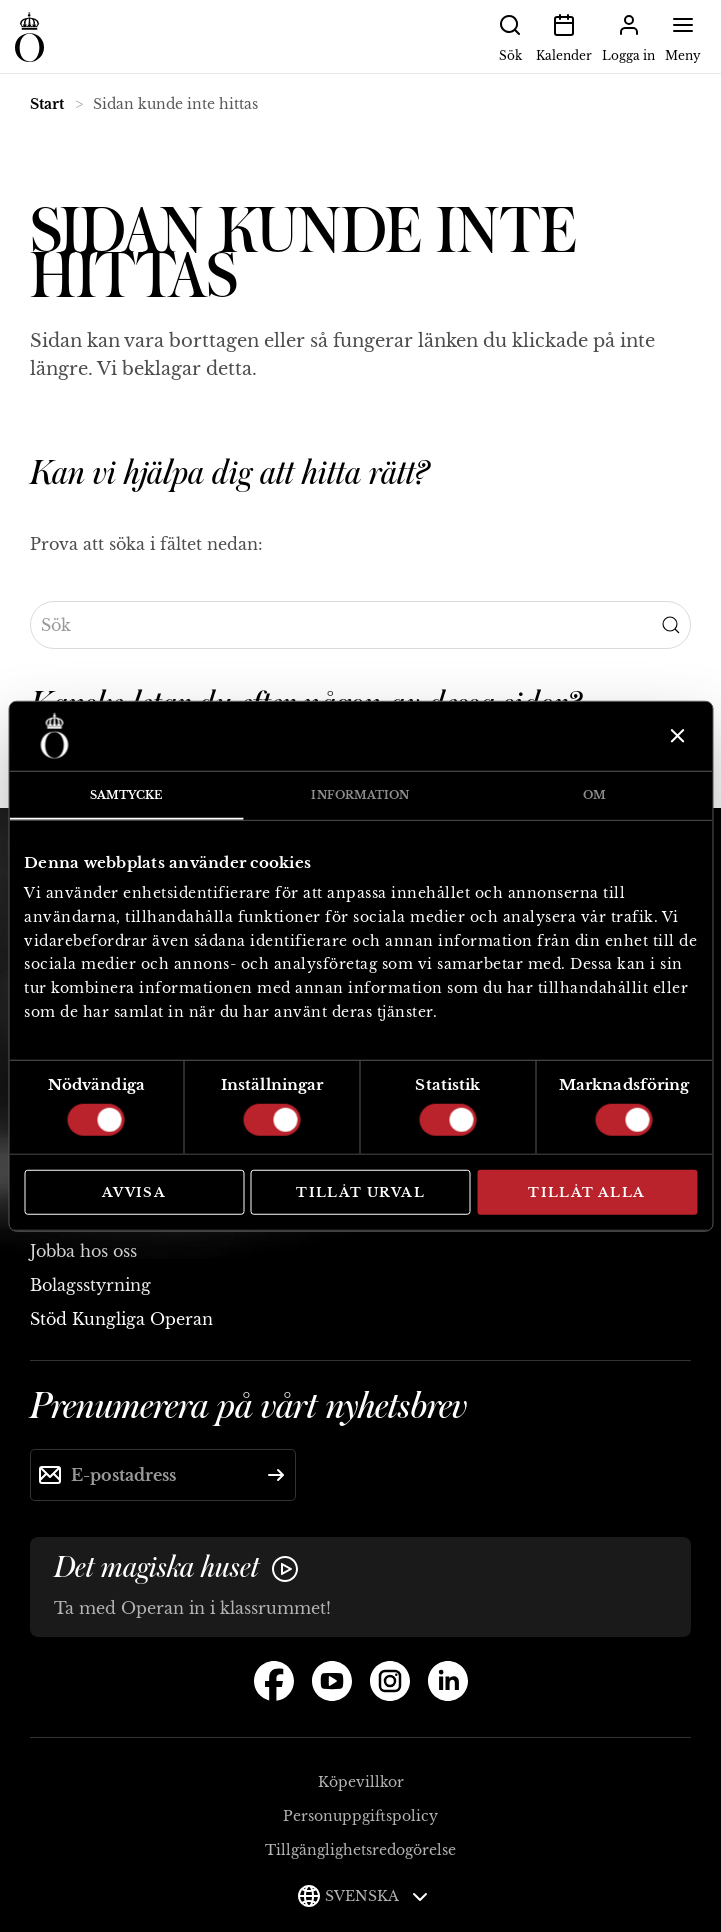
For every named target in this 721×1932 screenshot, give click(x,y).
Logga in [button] (628, 36)
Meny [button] (683, 36)
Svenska (376, 1896)
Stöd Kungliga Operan (121, 1319)
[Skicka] (276, 1475)
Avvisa (134, 1191)
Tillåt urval (360, 1191)
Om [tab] (594, 794)
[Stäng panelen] (675, 736)
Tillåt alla (586, 1191)
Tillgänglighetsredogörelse (360, 1850)
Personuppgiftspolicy (360, 1816)
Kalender (564, 36)
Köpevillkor (361, 1782)
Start (47, 104)
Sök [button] (510, 36)
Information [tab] (360, 794)
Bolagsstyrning (90, 1285)
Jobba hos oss (83, 1251)
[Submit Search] (671, 625)
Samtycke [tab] (126, 794)
